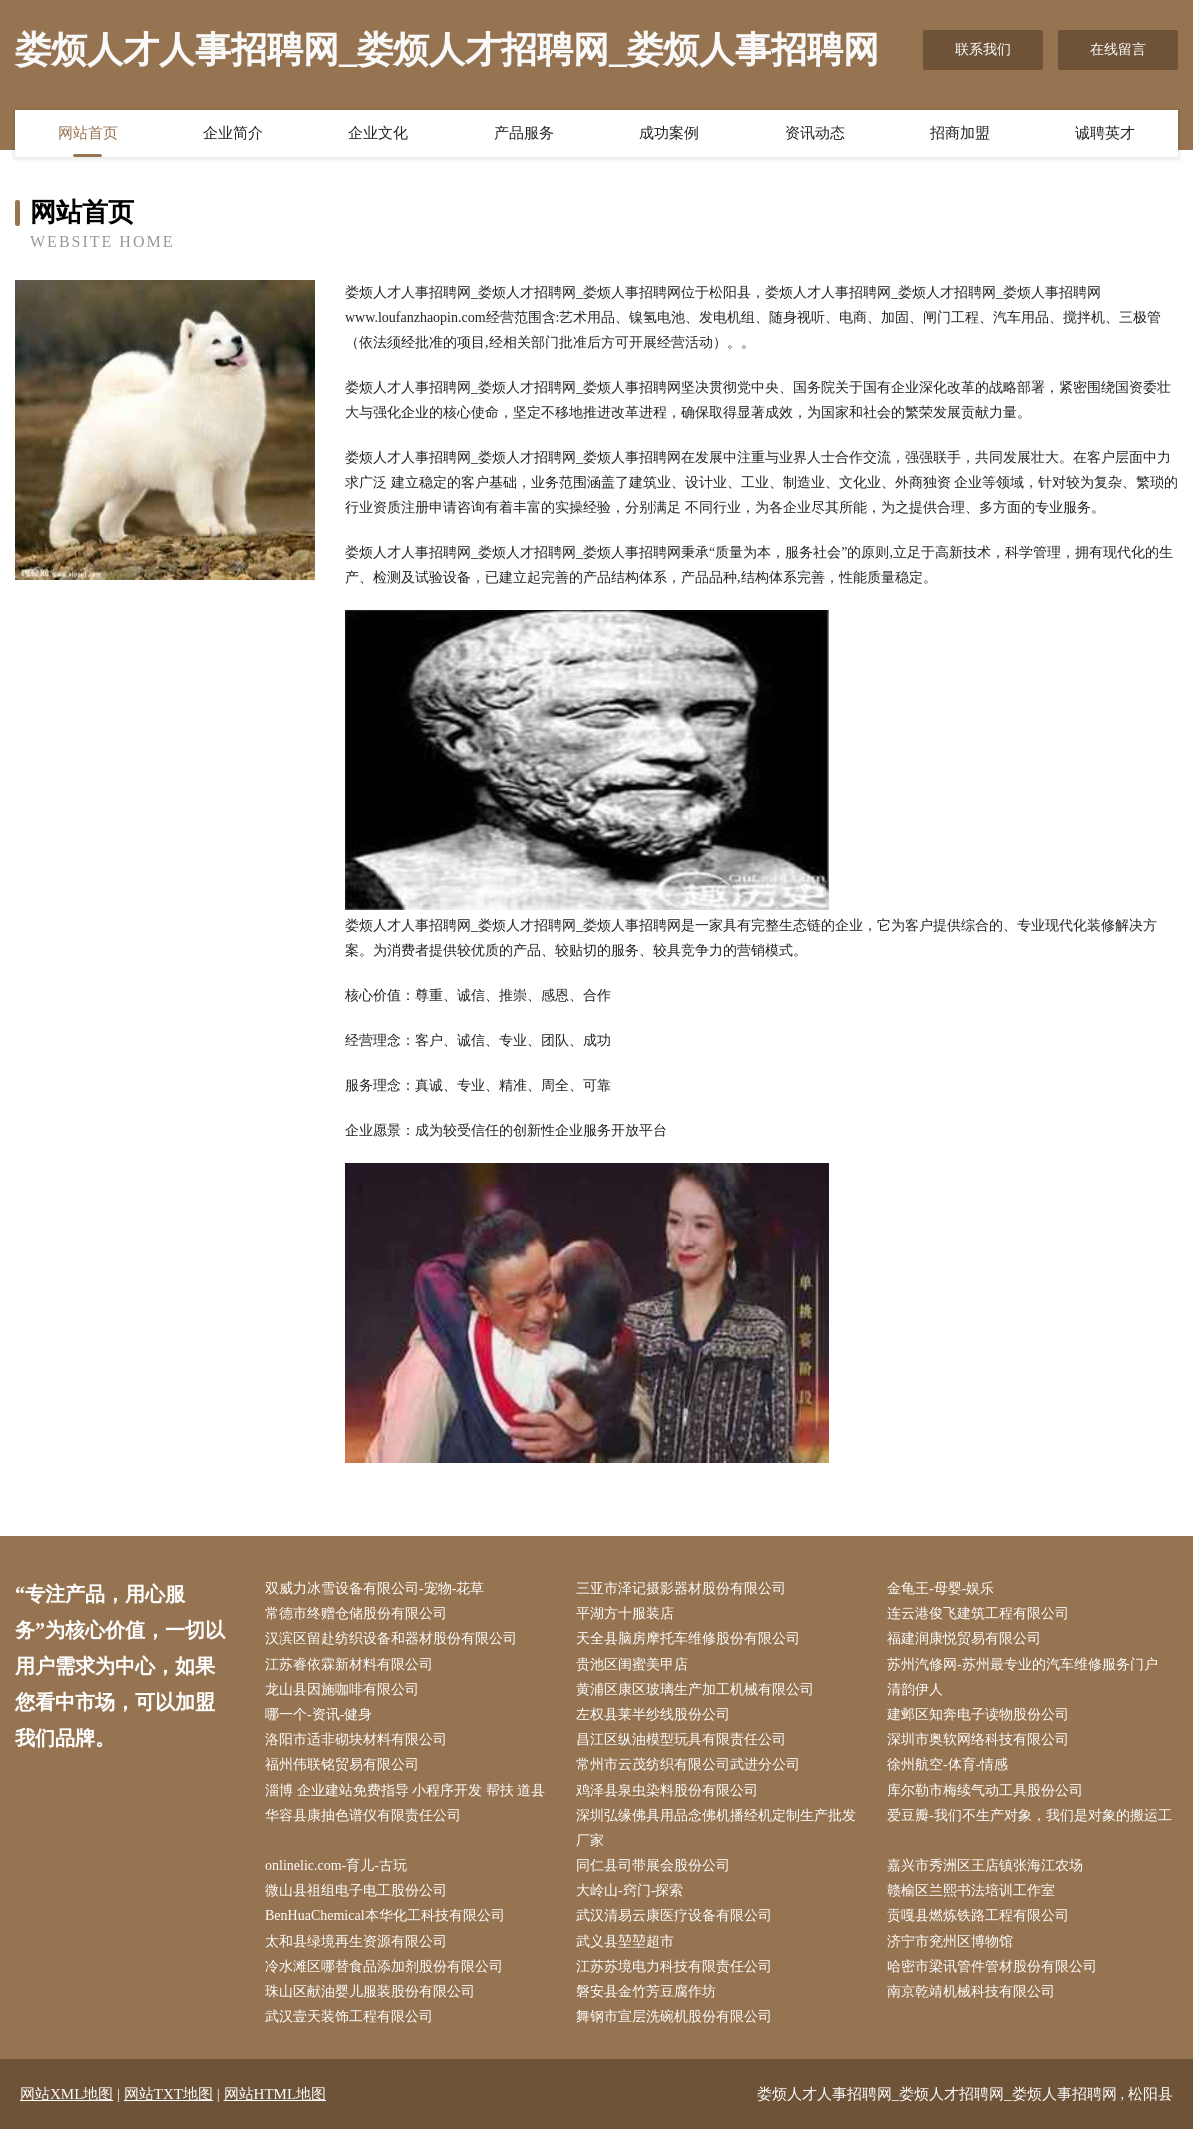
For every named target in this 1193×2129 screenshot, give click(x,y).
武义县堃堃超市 (625, 1941)
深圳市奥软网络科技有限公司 (978, 1739)
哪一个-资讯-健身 (318, 1714)
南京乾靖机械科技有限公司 (971, 1991)
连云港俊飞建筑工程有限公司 (978, 1613)
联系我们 (983, 49)
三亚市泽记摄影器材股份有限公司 (681, 1588)
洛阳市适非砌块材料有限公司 (356, 1739)
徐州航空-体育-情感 (947, 1764)
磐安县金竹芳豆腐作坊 (646, 1991)
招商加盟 (960, 133)
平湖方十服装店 (625, 1613)
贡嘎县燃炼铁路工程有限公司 (978, 1915)
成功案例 (669, 133)
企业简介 (233, 133)
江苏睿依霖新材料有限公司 (349, 1664)
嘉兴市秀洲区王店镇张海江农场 (985, 1865)
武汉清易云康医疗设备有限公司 (674, 1915)
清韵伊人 (915, 1689)
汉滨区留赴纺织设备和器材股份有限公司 (391, 1638)
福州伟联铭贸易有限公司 (342, 1764)
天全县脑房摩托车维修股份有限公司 (688, 1638)
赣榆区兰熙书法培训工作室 (971, 1890)
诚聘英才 (1105, 133)
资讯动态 (815, 133)
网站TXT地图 (168, 2094)
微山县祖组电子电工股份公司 (356, 1890)
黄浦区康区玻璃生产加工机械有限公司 (695, 1689)
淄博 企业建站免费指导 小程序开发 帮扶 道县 (405, 1790)
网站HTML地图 (275, 2094)
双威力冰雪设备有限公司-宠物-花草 (374, 1588)
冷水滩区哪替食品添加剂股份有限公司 (384, 1966)
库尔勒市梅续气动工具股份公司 (985, 1790)
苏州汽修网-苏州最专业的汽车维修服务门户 (1022, 1664)
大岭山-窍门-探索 (629, 1890)
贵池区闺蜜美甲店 (632, 1664)
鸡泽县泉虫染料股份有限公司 (667, 1790)
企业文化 (378, 133)
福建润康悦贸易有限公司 (964, 1638)
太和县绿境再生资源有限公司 (356, 1941)
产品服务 (524, 133)
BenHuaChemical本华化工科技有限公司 (385, 1915)
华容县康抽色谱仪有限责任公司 (363, 1815)
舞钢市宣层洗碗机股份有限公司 (674, 2016)
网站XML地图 (66, 2094)
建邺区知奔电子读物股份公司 (978, 1714)
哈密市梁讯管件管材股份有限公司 (992, 1966)
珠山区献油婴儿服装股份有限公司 (370, 1991)
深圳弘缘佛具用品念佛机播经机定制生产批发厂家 (716, 1828)
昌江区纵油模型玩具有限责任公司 (681, 1739)
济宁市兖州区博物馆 (950, 1941)
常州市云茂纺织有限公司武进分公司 (688, 1764)
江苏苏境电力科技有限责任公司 (674, 1966)
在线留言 (1118, 49)
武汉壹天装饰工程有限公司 (349, 2016)
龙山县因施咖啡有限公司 (342, 1689)
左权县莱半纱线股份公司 (653, 1714)
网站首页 (88, 133)
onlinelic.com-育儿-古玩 (336, 1865)
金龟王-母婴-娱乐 (940, 1588)
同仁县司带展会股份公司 (653, 1865)
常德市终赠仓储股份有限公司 (356, 1613)
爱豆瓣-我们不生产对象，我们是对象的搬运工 (1029, 1815)
